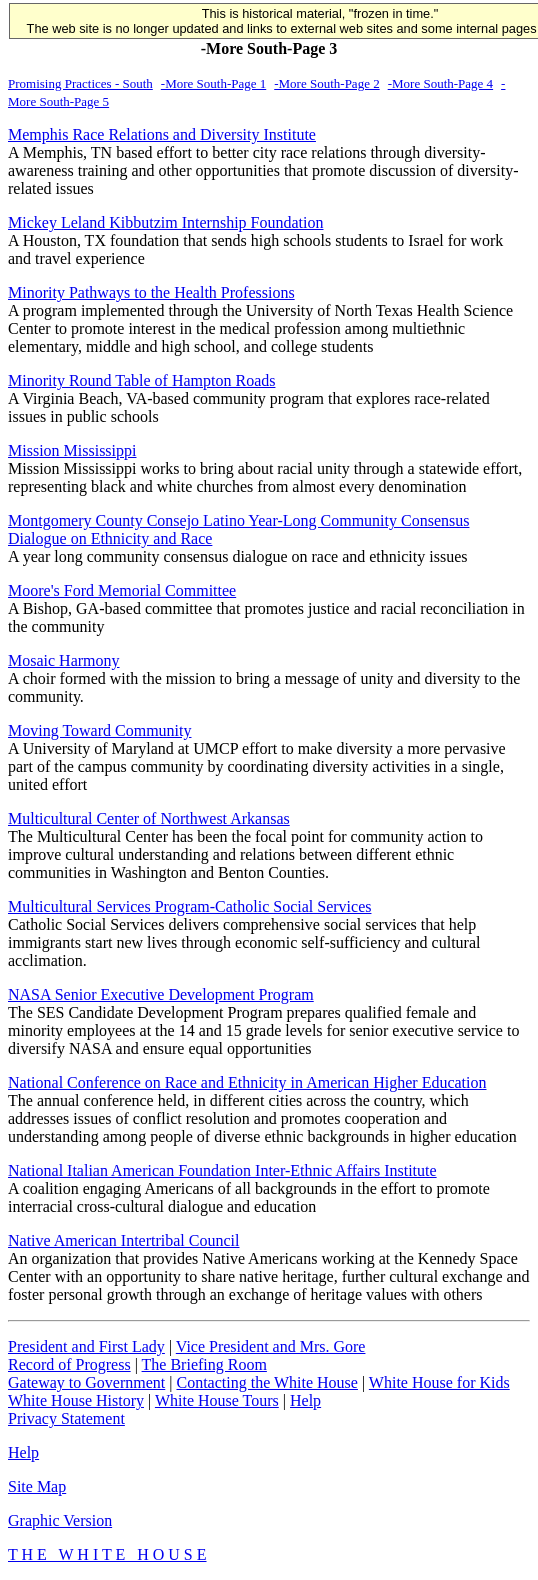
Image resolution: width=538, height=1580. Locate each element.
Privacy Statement (66, 1418)
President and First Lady (86, 1346)
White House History (76, 1400)
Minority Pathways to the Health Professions (151, 292)
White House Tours (217, 1400)
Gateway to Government (86, 1382)
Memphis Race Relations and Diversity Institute (162, 134)
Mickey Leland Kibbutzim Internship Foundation (166, 222)
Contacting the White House (266, 1382)
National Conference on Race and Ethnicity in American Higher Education (247, 1082)
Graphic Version (60, 1520)
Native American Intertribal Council (123, 1240)
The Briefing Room (204, 1364)
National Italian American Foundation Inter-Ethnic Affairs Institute (222, 1170)
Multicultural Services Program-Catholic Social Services (189, 906)
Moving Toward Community (99, 730)
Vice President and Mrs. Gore (271, 1346)
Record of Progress (69, 1364)
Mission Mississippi (72, 450)
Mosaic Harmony (64, 660)
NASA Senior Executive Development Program (161, 994)
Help (305, 1400)
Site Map (37, 1486)
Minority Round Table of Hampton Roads (141, 380)
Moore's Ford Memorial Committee (122, 590)
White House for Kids (439, 1382)
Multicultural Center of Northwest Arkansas (149, 818)
